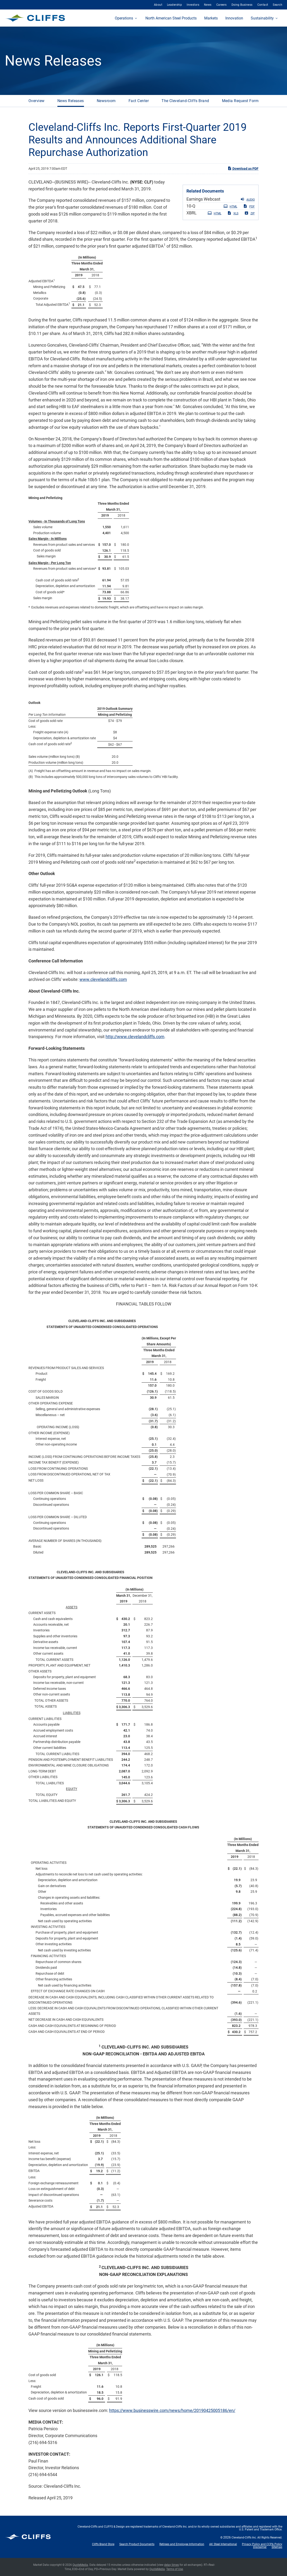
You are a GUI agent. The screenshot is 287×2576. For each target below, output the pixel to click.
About (158, 4)
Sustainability (262, 18)
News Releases (70, 101)
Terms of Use (174, 2569)
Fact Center (139, 101)
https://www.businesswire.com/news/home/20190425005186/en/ (172, 2410)
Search (277, 4)
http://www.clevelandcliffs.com (135, 1036)
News (208, 4)
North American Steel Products (171, 18)
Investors (193, 4)
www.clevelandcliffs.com (103, 979)
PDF (249, 206)
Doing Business (242, 4)
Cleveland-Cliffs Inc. (244, 2537)
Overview (36, 101)
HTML (230, 206)
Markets (211, 18)
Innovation (234, 18)
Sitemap (277, 2547)
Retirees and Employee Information (181, 2544)
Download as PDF (243, 168)
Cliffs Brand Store (103, 2544)
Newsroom (106, 101)
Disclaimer (260, 2547)
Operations (124, 18)
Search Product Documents (136, 2544)
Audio (247, 199)
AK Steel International (223, 2544)
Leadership (174, 4)
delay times (171, 2565)
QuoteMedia (80, 2565)
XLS (232, 213)
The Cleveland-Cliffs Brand (185, 101)
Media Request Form (240, 101)
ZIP (249, 213)
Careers (221, 4)
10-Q (190, 205)
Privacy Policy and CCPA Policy (262, 2544)
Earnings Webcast (203, 199)
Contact (262, 4)
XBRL (191, 212)
